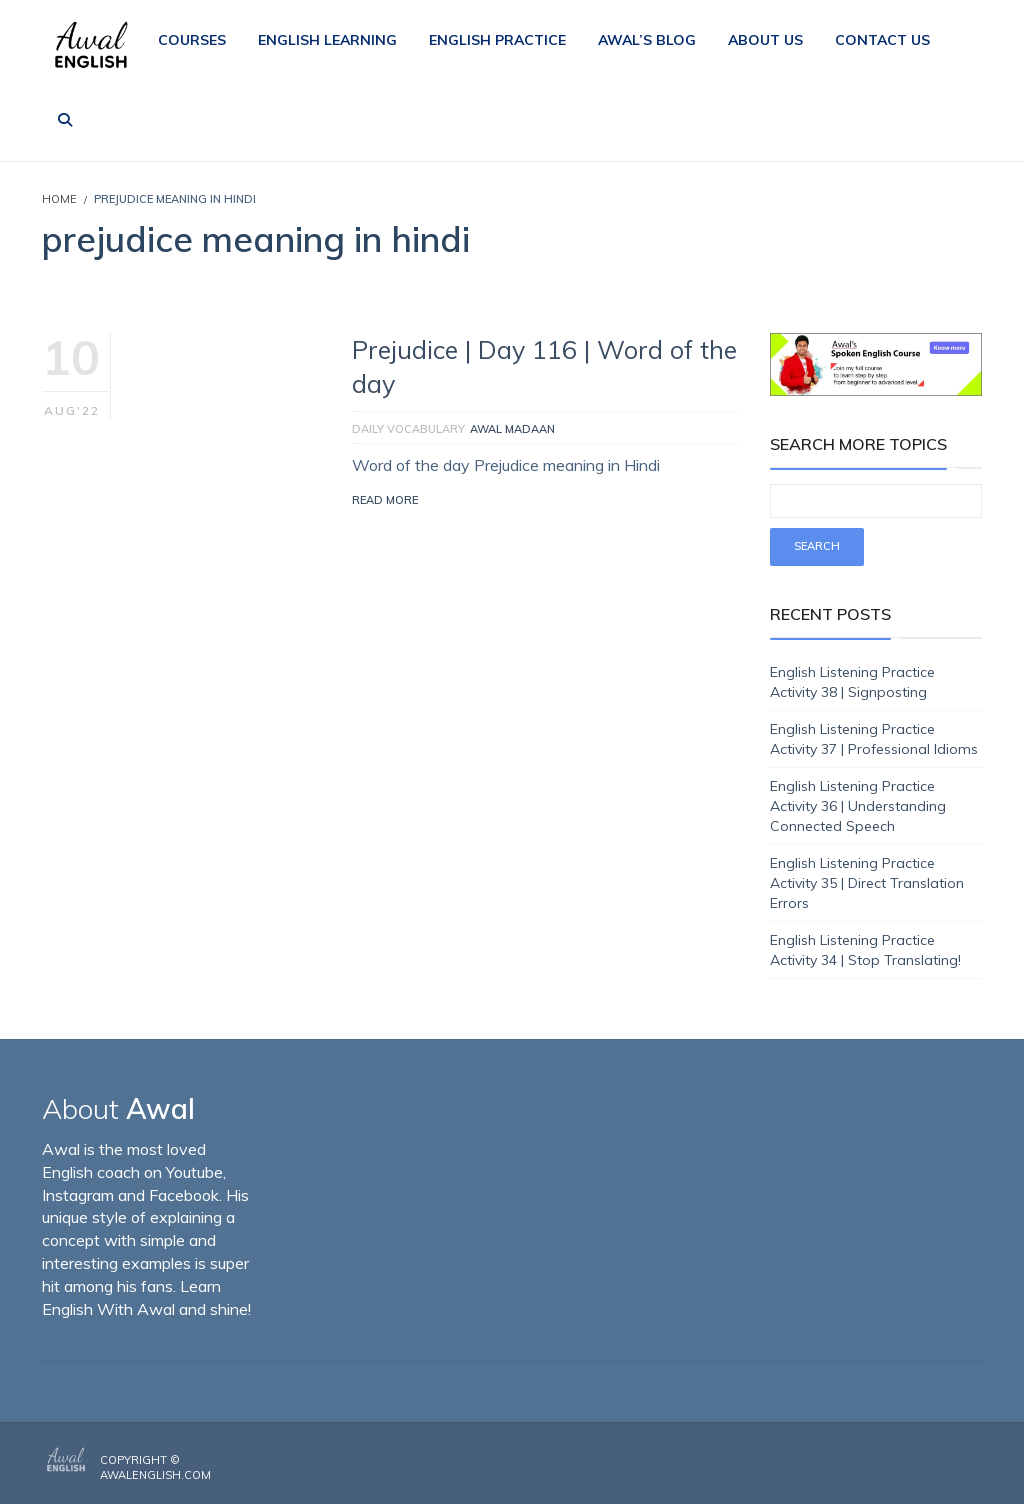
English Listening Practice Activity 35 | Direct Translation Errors (867, 883)
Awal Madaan (512, 429)
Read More (385, 500)
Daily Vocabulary (408, 429)
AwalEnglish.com (155, 1475)
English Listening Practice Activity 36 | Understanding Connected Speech (858, 806)
